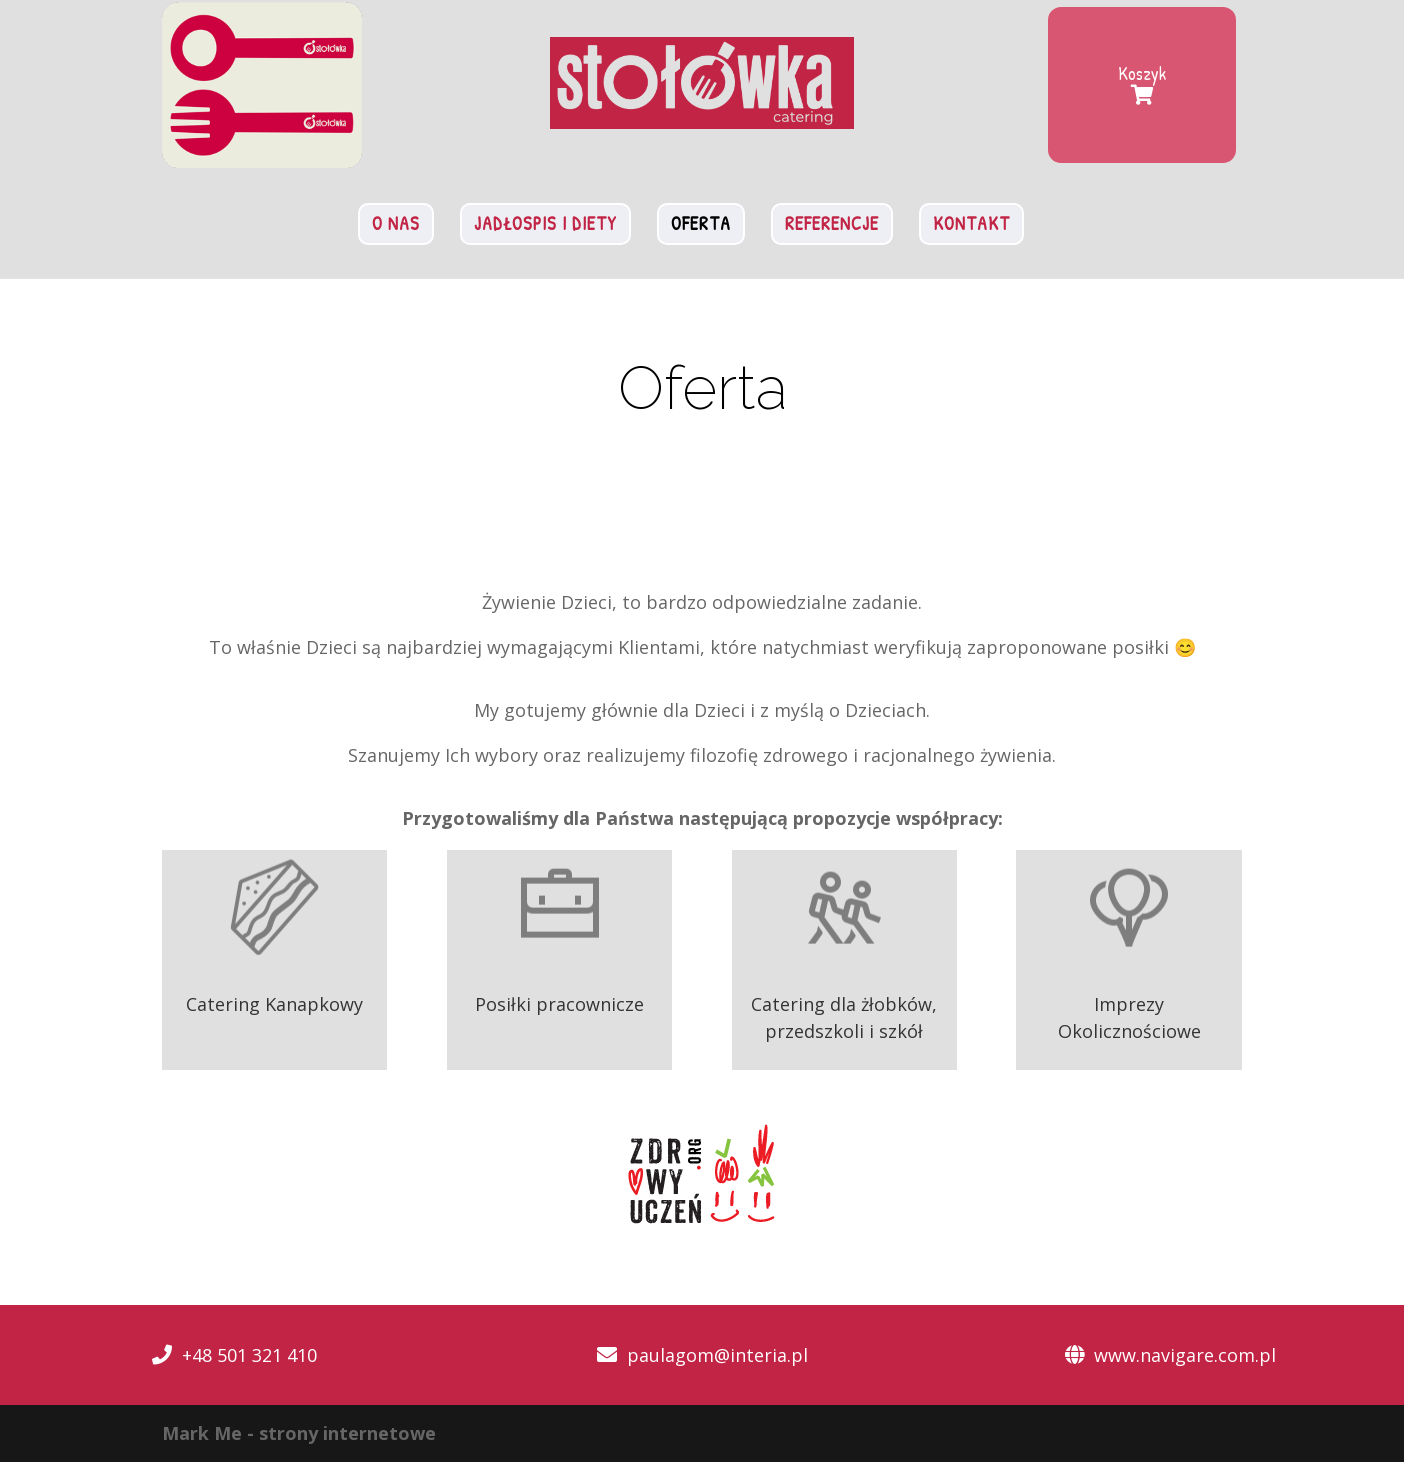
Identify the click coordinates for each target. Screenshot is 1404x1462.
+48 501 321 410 (249, 1355)
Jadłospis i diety (545, 223)
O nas (396, 223)
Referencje (832, 223)
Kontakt (971, 223)
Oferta (701, 223)
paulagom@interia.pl (717, 1355)
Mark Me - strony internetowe (299, 1433)
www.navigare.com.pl (1185, 1355)
